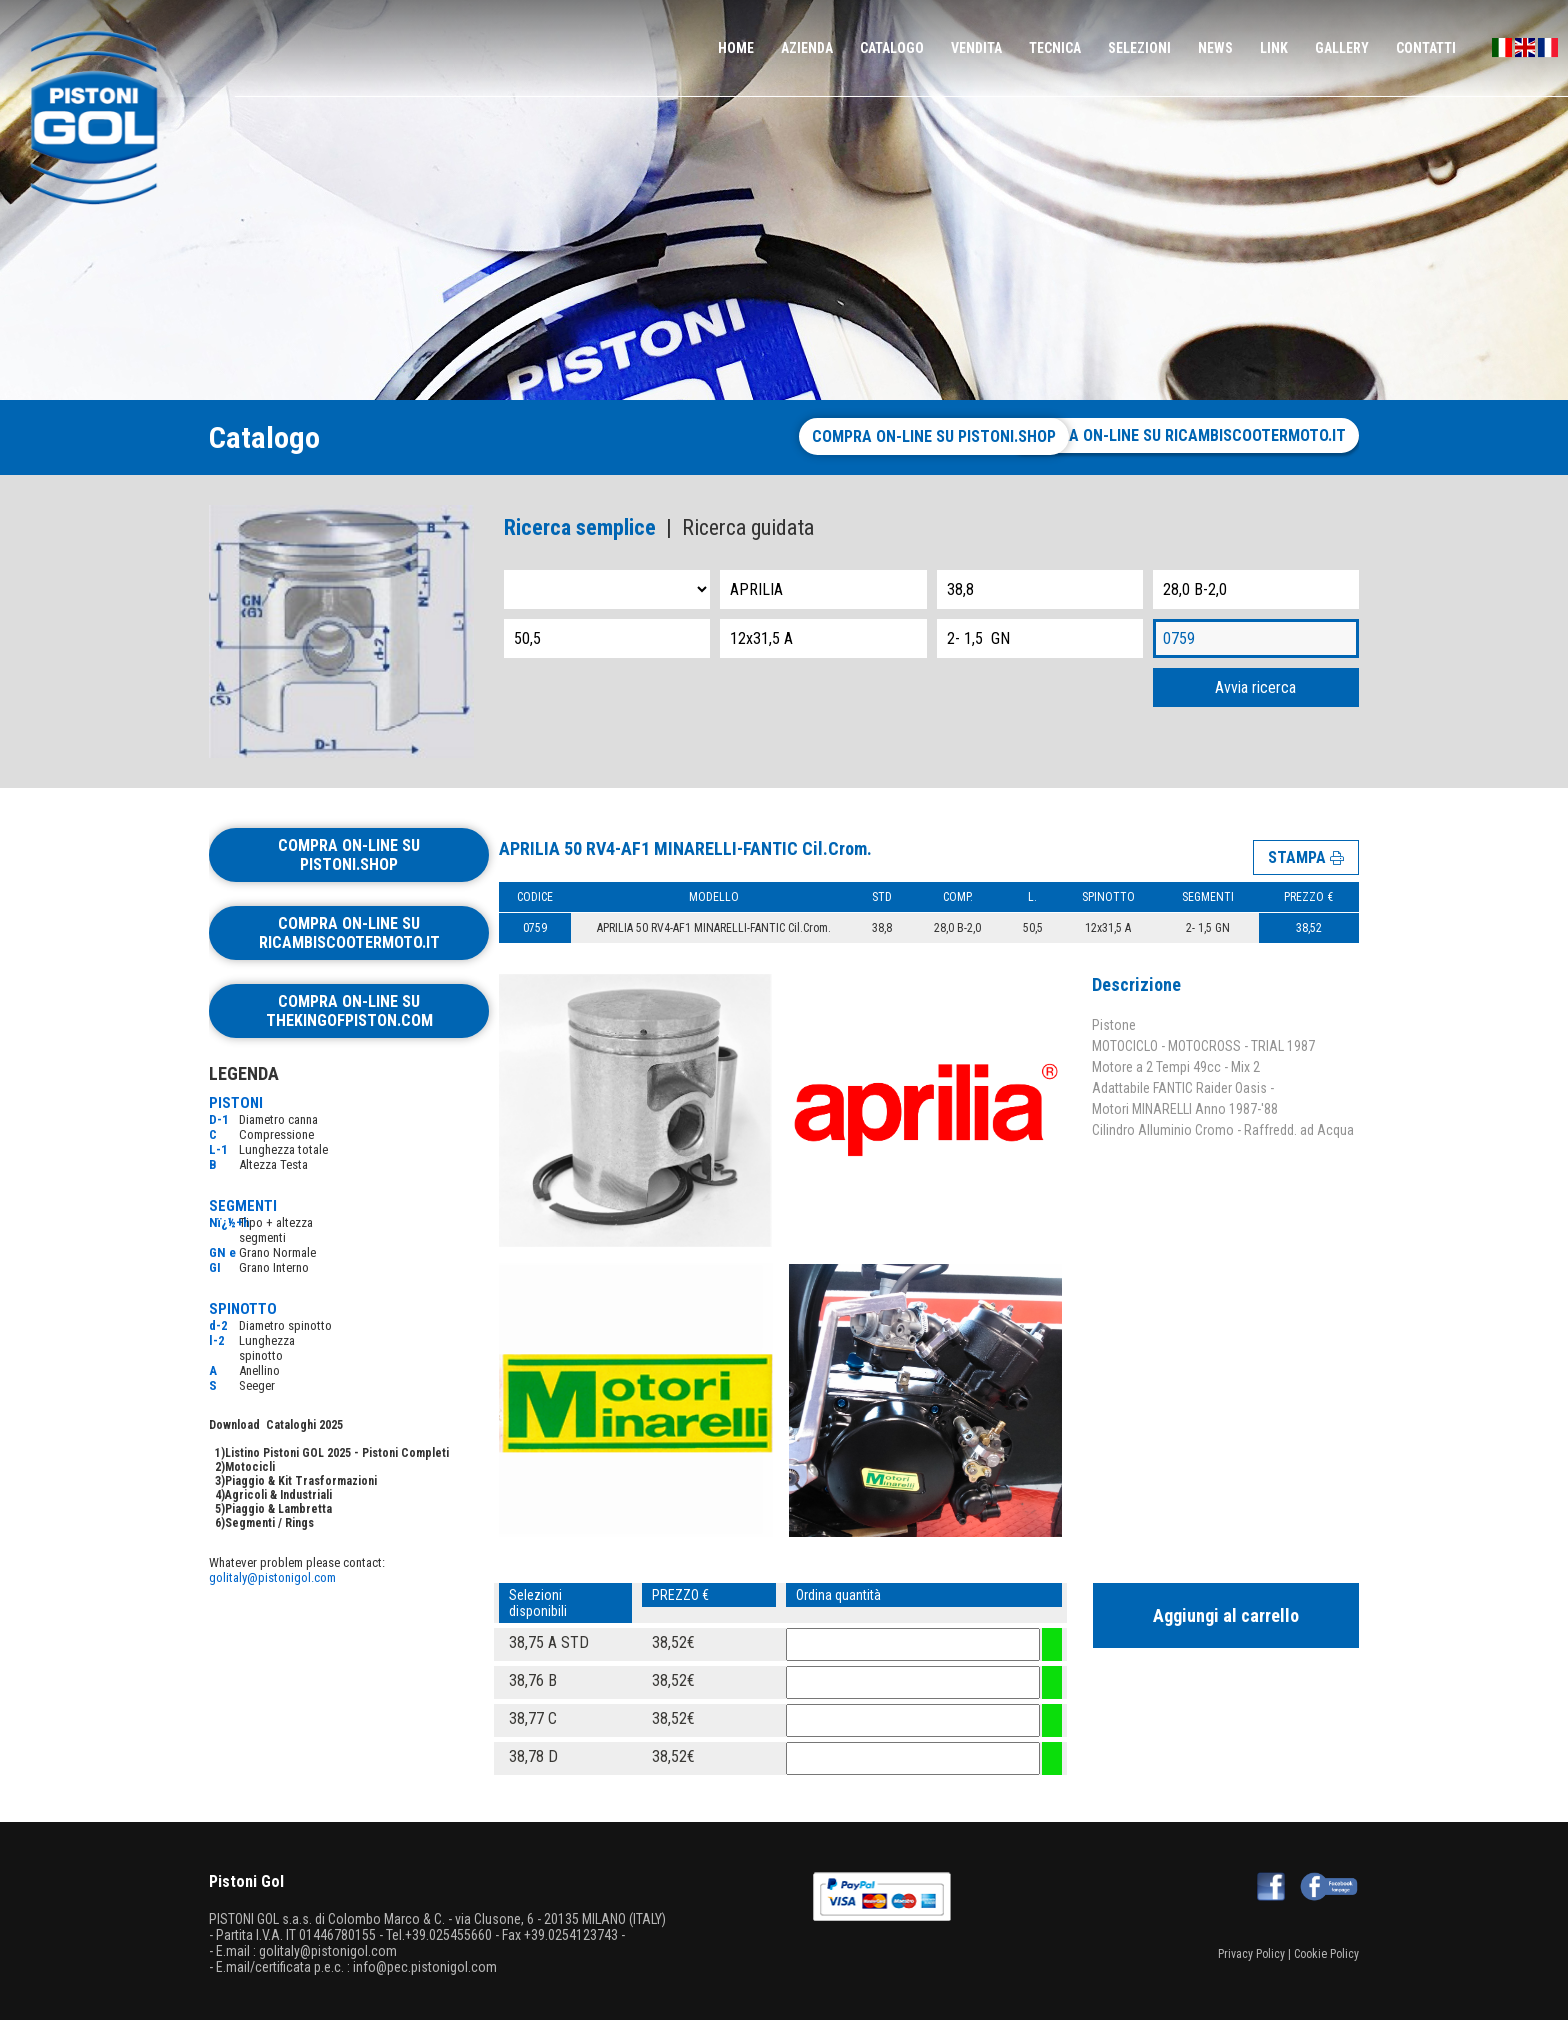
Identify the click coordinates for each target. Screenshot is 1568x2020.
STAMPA (1306, 850)
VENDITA (976, 48)
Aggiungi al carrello (1226, 1612)
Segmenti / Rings (269, 1523)
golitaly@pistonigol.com (272, 1577)
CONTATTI (1426, 48)
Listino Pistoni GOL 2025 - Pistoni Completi (337, 1453)
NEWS (1215, 48)
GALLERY (1342, 48)
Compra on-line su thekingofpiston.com (349, 1011)
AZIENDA (807, 48)
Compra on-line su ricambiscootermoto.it (1182, 435)
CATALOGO (892, 48)
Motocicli (250, 1467)
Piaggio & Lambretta (278, 1509)
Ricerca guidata (748, 527)
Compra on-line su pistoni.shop (864, 436)
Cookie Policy (1326, 1951)
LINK (1274, 48)
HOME (736, 48)
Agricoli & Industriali (278, 1495)
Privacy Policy (1251, 1951)
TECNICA (1055, 48)
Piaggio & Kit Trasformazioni (301, 1481)
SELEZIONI (1139, 48)
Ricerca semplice (580, 527)
